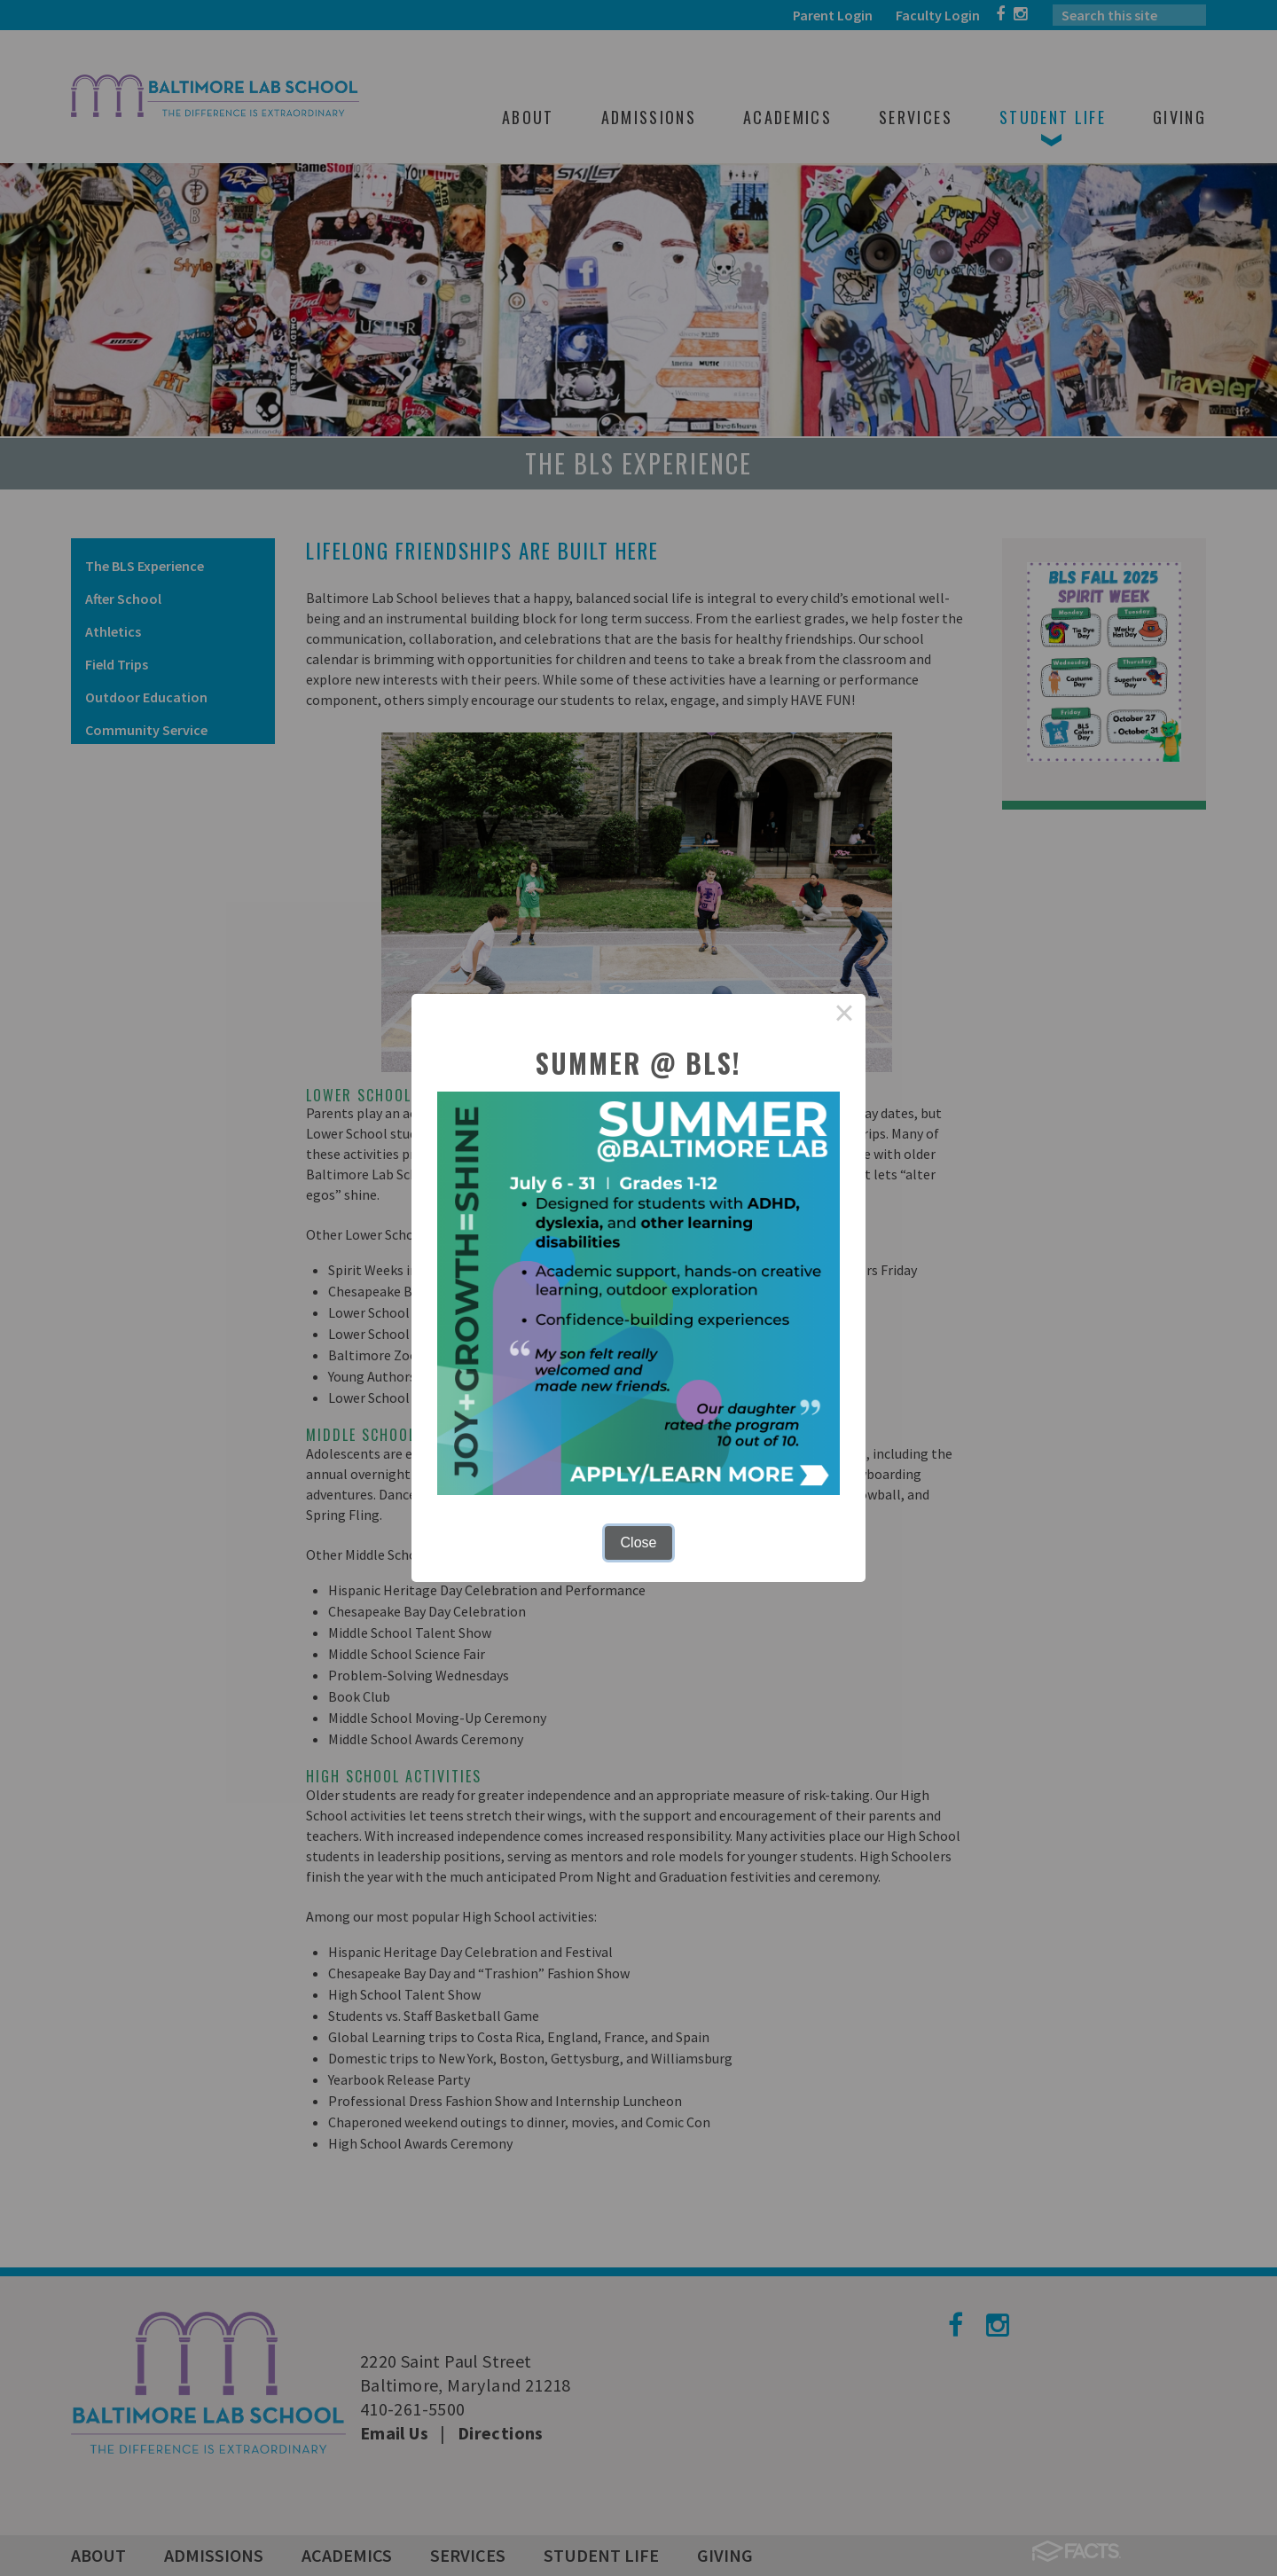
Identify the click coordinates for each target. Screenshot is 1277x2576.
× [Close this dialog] (844, 1015)
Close (639, 1542)
